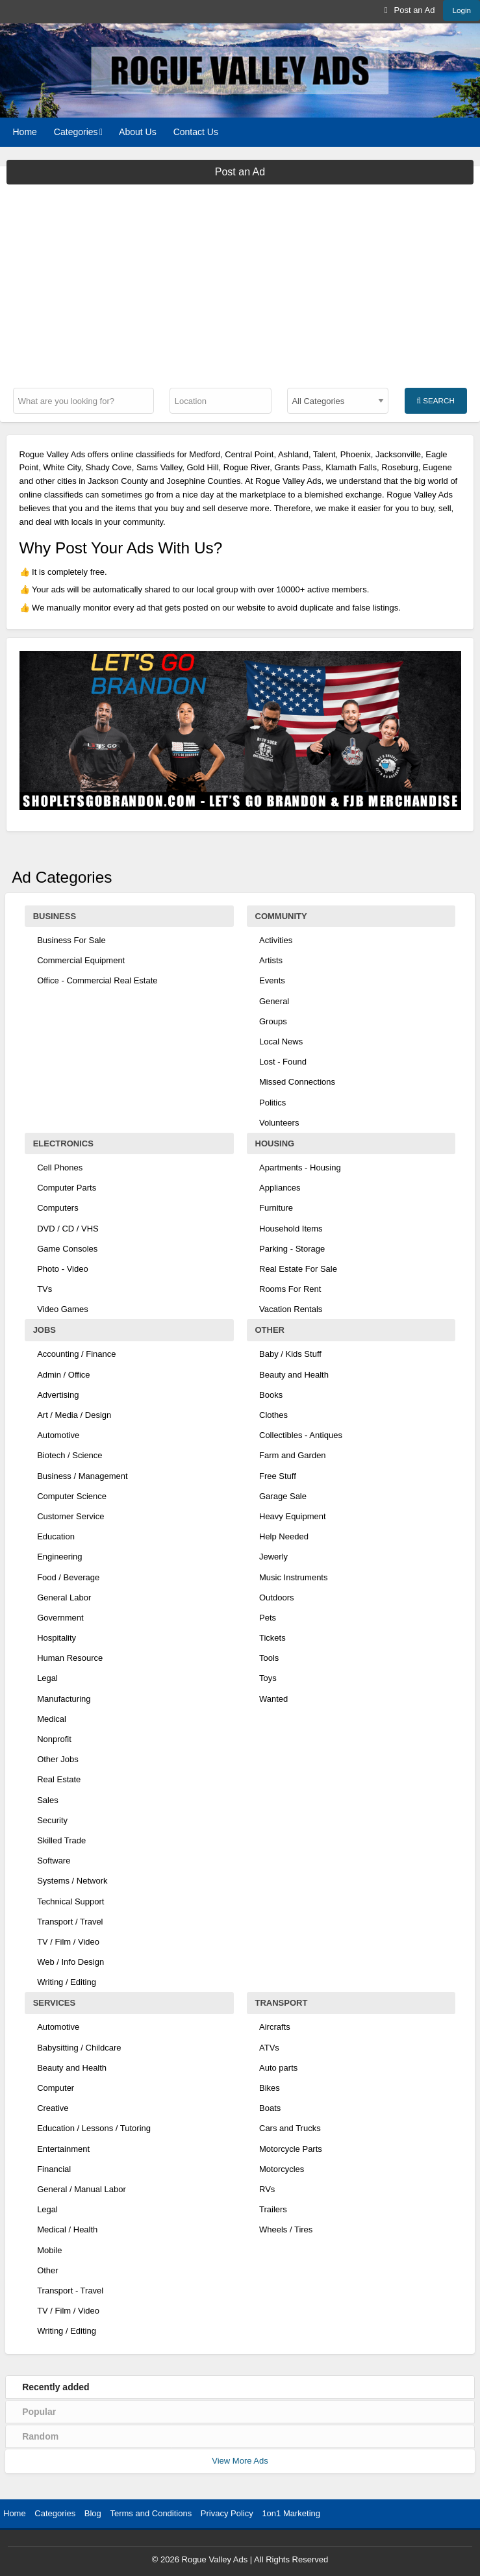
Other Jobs (58, 1759)
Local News (281, 1041)
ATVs (269, 2047)
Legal (47, 1678)
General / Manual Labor (81, 2189)
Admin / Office (63, 1375)
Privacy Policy (227, 2513)
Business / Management (82, 1476)
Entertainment (63, 2149)
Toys (268, 1678)
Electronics (63, 1143)
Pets (267, 1618)
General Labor (64, 1597)
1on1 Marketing (291, 2513)
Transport (281, 2003)
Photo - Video (62, 1269)
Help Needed (284, 1536)
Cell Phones (59, 1167)
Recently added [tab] (55, 2387)
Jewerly (273, 1556)
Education (56, 1536)
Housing (275, 1143)
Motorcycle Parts (290, 2149)
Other (270, 1330)
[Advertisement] (240, 282)
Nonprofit (54, 1739)
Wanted (273, 1699)
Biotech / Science (69, 1455)
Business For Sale (71, 940)
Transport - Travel (70, 2290)
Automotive (58, 1435)
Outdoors (276, 1597)
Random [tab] (40, 2436)
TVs (44, 1289)
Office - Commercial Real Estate (97, 980)
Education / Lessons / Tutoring (94, 2128)
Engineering (59, 1556)
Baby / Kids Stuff (290, 1354)
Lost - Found (283, 1062)
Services (54, 2003)
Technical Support (70, 1901)
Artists (271, 960)
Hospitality (56, 1638)
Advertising (58, 1395)
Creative (52, 2108)
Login (461, 10)
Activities (275, 940)
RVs (267, 2189)
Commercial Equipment (81, 960)
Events (272, 980)
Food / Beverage (68, 1577)
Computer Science (72, 1496)
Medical (51, 1719)
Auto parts (278, 2068)
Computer (55, 2088)
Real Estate (59, 1779)
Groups (273, 1021)
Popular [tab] (39, 2411)
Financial (54, 2169)
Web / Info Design (70, 1962)
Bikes (269, 2088)
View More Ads (240, 2461)
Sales (47, 1800)
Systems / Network (72, 1881)
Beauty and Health (294, 1375)
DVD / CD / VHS (68, 1228)
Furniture (276, 1208)
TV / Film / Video (68, 1942)
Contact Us (195, 132)
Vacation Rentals (290, 1309)
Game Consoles (67, 1249)
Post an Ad (410, 10)
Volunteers (279, 1123)
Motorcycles (281, 2169)
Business (54, 916)
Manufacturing (63, 1699)
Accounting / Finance (76, 1354)
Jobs (44, 1330)
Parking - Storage (292, 1249)
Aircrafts (274, 2027)
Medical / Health (67, 2229)
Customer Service (70, 1516)
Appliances (280, 1188)
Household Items (291, 1228)
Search (435, 400)
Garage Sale (283, 1496)
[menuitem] (410, 10)
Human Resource (70, 1658)
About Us (138, 132)
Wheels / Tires (285, 2229)
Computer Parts (66, 1188)
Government (60, 1618)
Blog (92, 2513)
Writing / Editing (66, 1982)
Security (52, 1820)
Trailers (273, 2209)
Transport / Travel (70, 1921)
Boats (270, 2108)
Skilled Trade (61, 1840)
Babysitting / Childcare (79, 2047)
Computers (58, 1208)
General (274, 1001)
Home (25, 132)
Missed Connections (297, 1082)
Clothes (273, 1415)
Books (271, 1395)
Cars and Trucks (290, 2128)
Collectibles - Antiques (300, 1435)
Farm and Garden (292, 1455)
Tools (269, 1658)
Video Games (62, 1309)
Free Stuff (277, 1476)
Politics (272, 1102)
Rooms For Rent (290, 1289)
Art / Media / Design (74, 1415)
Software (53, 1860)
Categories (76, 132)
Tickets (272, 1638)
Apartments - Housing (300, 1167)
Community (281, 916)
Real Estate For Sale (298, 1269)
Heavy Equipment (292, 1516)
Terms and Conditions (151, 2513)
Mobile (49, 2250)
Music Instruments (293, 1577)
